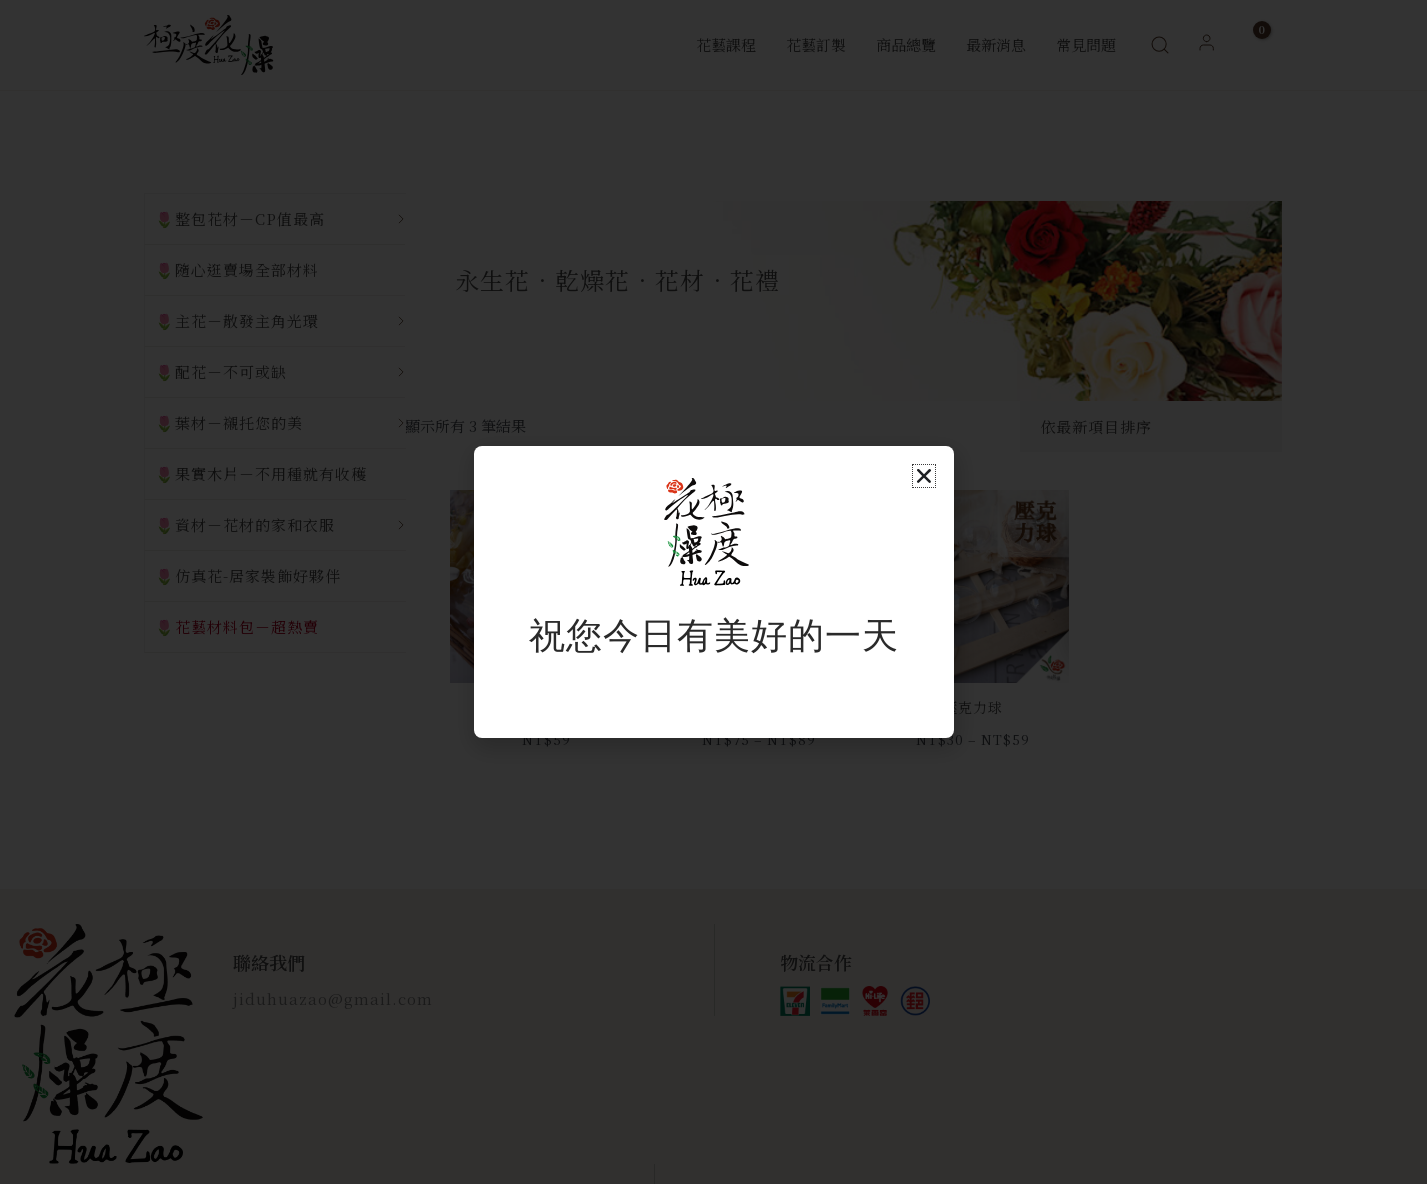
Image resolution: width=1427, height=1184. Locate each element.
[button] (924, 476)
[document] (713, 592)
